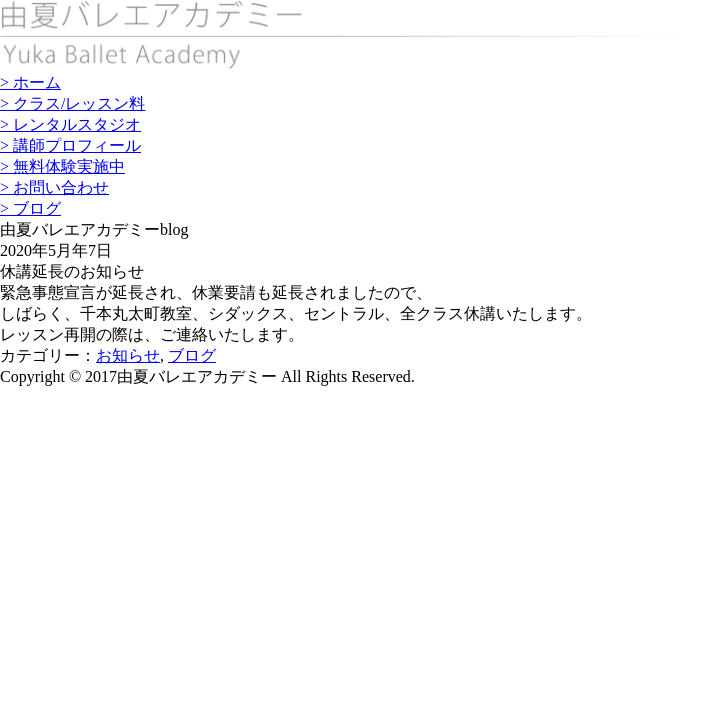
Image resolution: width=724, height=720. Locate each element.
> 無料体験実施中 (62, 166)
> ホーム (30, 82)
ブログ (192, 355)
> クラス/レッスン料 (72, 103)
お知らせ (128, 355)
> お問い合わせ (54, 187)
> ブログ (30, 208)
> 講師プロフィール (70, 145)
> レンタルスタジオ (70, 124)
